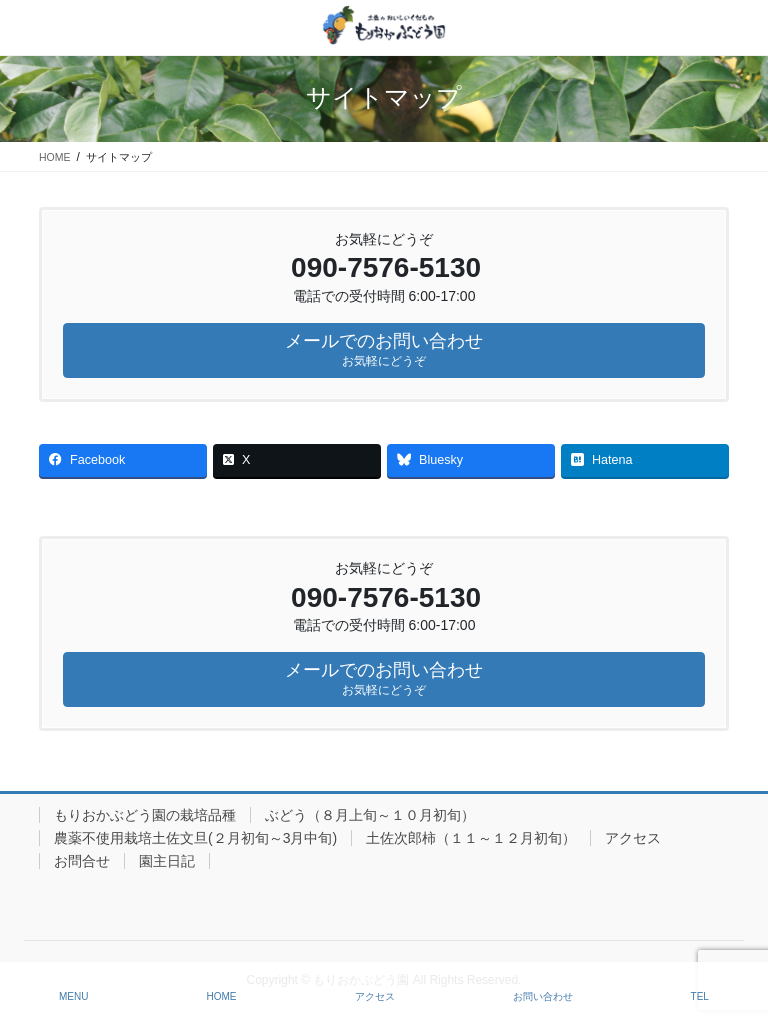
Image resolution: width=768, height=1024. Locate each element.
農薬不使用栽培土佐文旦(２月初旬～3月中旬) (195, 838)
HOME (222, 996)
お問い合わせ (543, 996)
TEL (700, 996)
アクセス (633, 838)
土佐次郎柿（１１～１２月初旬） (471, 838)
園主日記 (167, 861)
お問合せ (82, 861)
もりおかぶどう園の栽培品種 (145, 815)
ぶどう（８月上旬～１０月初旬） (370, 815)
